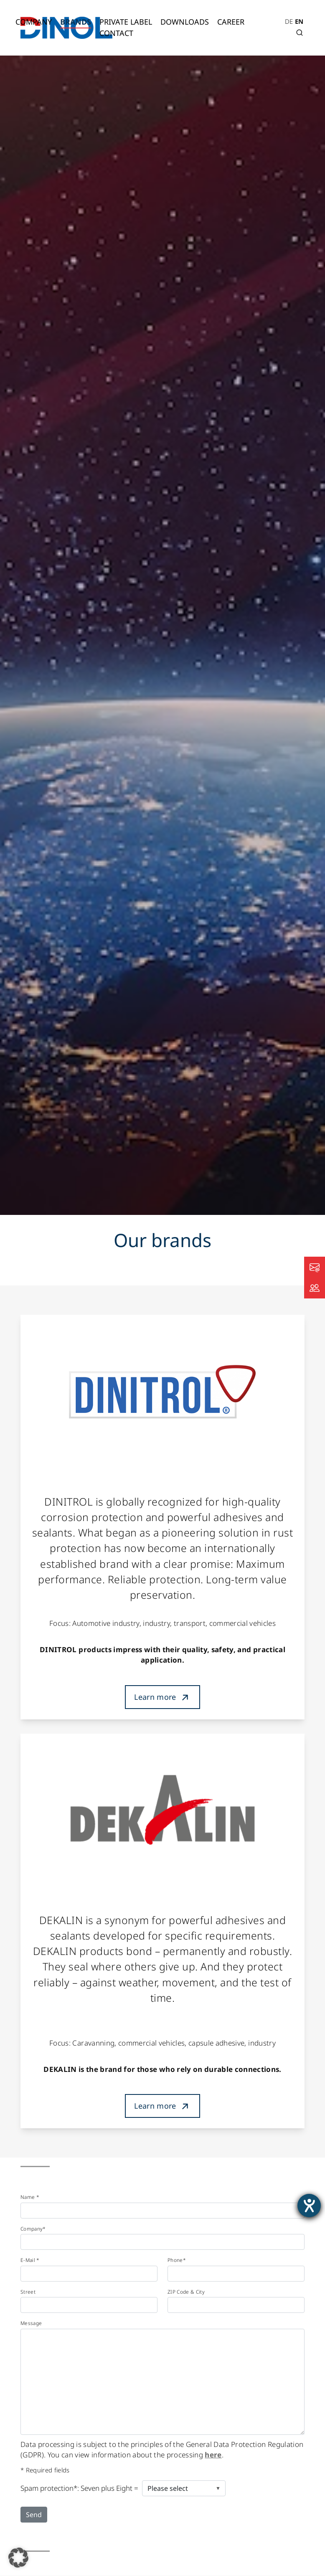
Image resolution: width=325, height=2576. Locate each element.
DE (289, 21)
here (213, 2454)
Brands (75, 22)
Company (33, 22)
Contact (116, 33)
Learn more (155, 1697)
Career (230, 22)
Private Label (125, 22)
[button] (18, 2557)
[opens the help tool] (309, 2205)
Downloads (184, 22)
